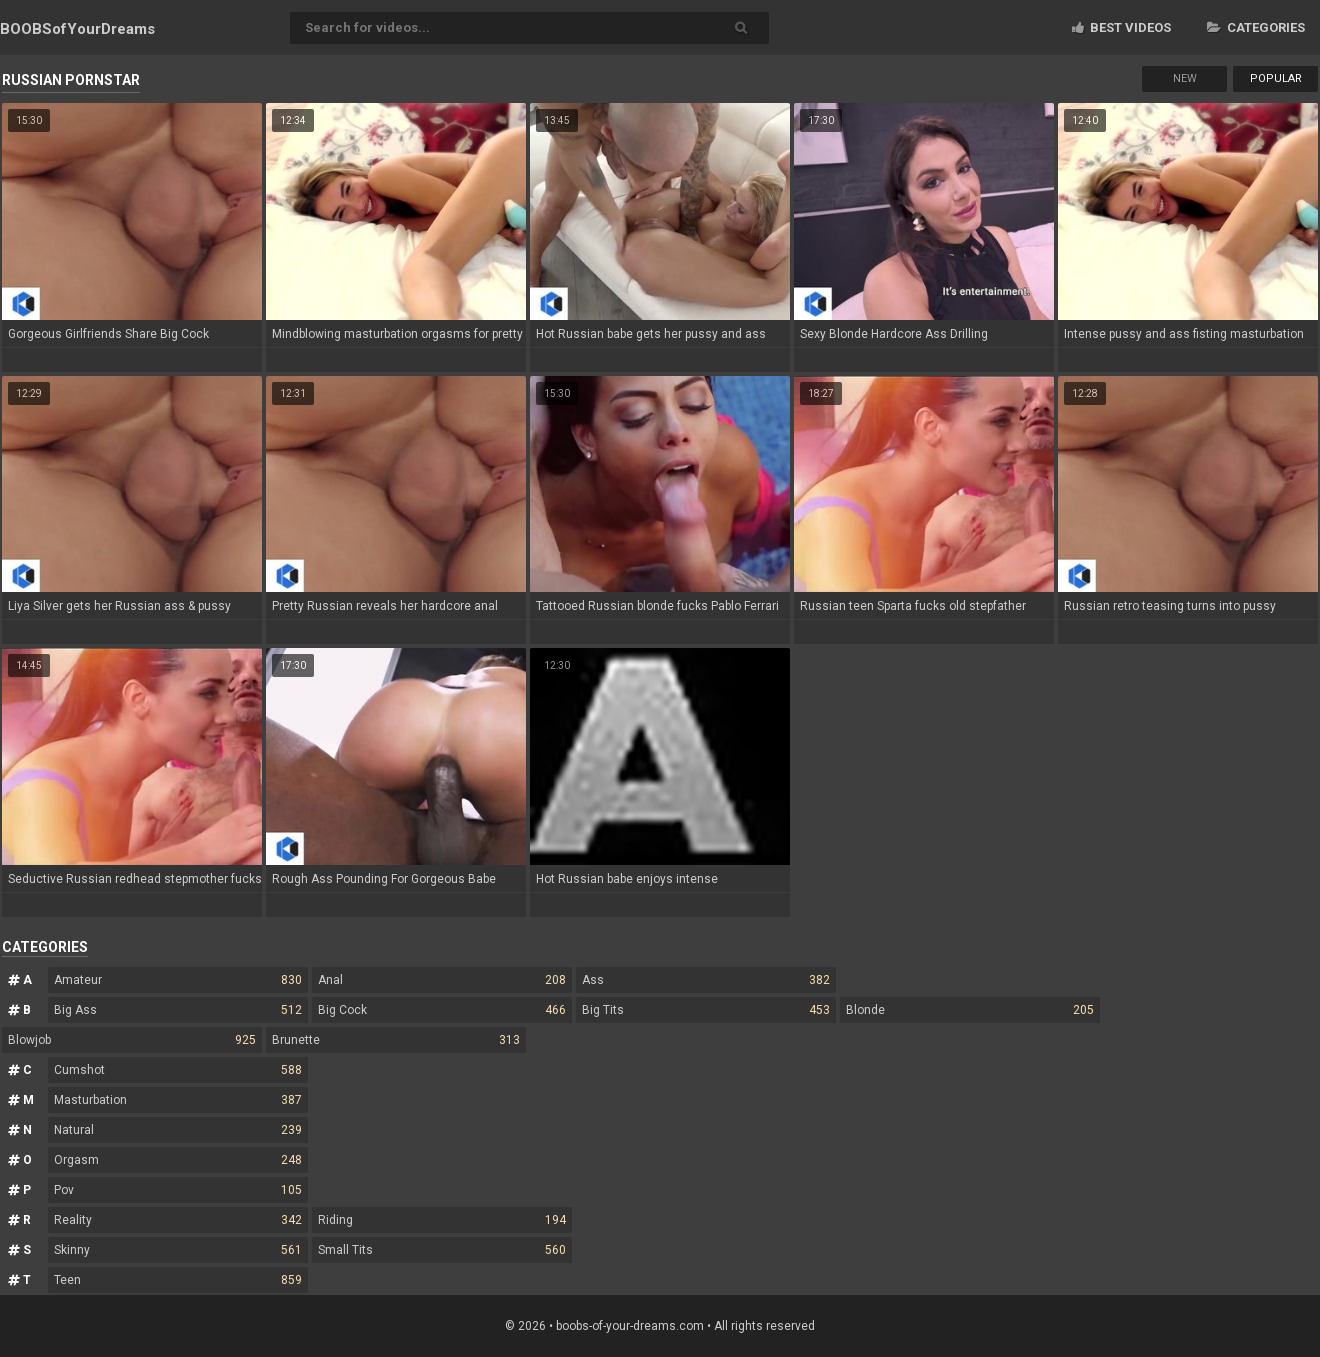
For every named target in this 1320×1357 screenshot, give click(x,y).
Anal (442, 980)
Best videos (1121, 27)
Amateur (178, 980)
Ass (706, 980)
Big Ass (178, 1010)
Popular (1276, 78)
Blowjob (132, 1040)
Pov (178, 1190)
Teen (178, 1280)
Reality (178, 1220)
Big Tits (706, 1010)
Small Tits (442, 1250)
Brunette (396, 1040)
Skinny (178, 1250)
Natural (178, 1130)
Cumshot (178, 1070)
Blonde (970, 1010)
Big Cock (442, 1010)
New (1185, 78)
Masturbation (178, 1100)
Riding (442, 1220)
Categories (1256, 27)
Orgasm (178, 1160)
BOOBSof (77, 29)
